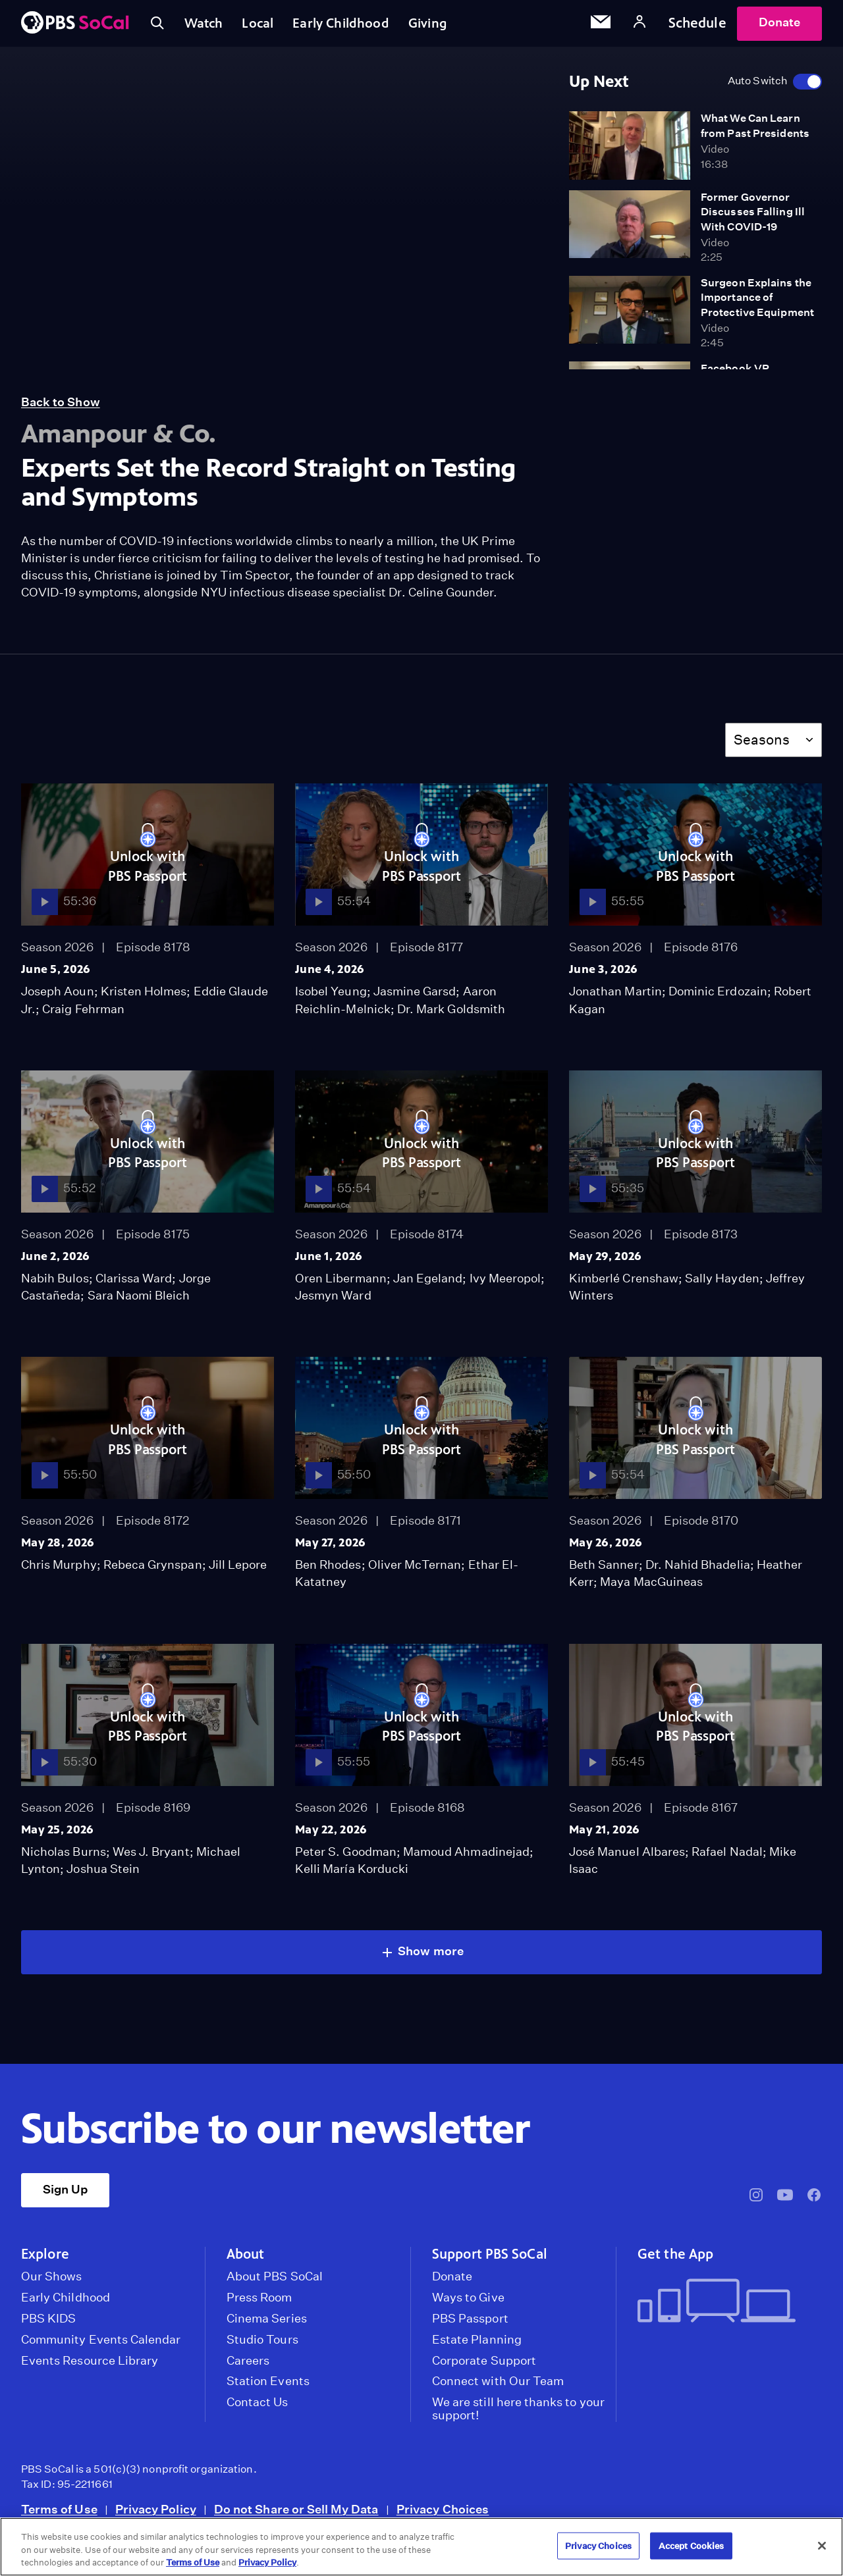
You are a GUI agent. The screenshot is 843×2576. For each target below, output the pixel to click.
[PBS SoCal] (75, 26)
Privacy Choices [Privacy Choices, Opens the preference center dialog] (598, 2545)
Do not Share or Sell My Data (296, 2515)
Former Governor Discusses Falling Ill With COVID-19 (753, 218)
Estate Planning (477, 2345)
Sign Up (65, 2195)
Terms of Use (59, 2515)
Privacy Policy (155, 2515)
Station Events (268, 2387)
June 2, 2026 (55, 1262)
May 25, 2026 (57, 1835)
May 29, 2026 (605, 1262)
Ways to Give (468, 2303)
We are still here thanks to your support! (518, 2415)
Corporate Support (484, 2366)
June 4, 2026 (329, 975)
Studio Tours (262, 2345)
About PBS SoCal (275, 2282)
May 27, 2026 (330, 1548)
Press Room (259, 2303)
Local (265, 26)
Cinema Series (267, 2324)
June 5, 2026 (55, 975)
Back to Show (60, 408)
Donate (779, 25)
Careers (248, 2366)
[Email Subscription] (601, 26)
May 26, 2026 (605, 1548)
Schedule (697, 26)
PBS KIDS (48, 2324)
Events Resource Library (89, 2366)
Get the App (675, 2260)
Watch (207, 26)
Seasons (762, 745)
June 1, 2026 (328, 1262)
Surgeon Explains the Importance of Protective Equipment (757, 303)
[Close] (821, 2545)
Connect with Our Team (498, 2387)
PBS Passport (470, 2324)
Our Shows (51, 2282)
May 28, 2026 (57, 1548)
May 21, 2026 (604, 1835)
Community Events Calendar (100, 2345)
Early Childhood (352, 26)
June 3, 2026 (603, 975)
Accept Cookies (691, 2545)
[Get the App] (724, 2307)
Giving (443, 26)
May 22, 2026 (331, 1835)
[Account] (639, 26)
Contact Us (257, 2408)
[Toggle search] (158, 26)
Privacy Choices (442, 2515)
